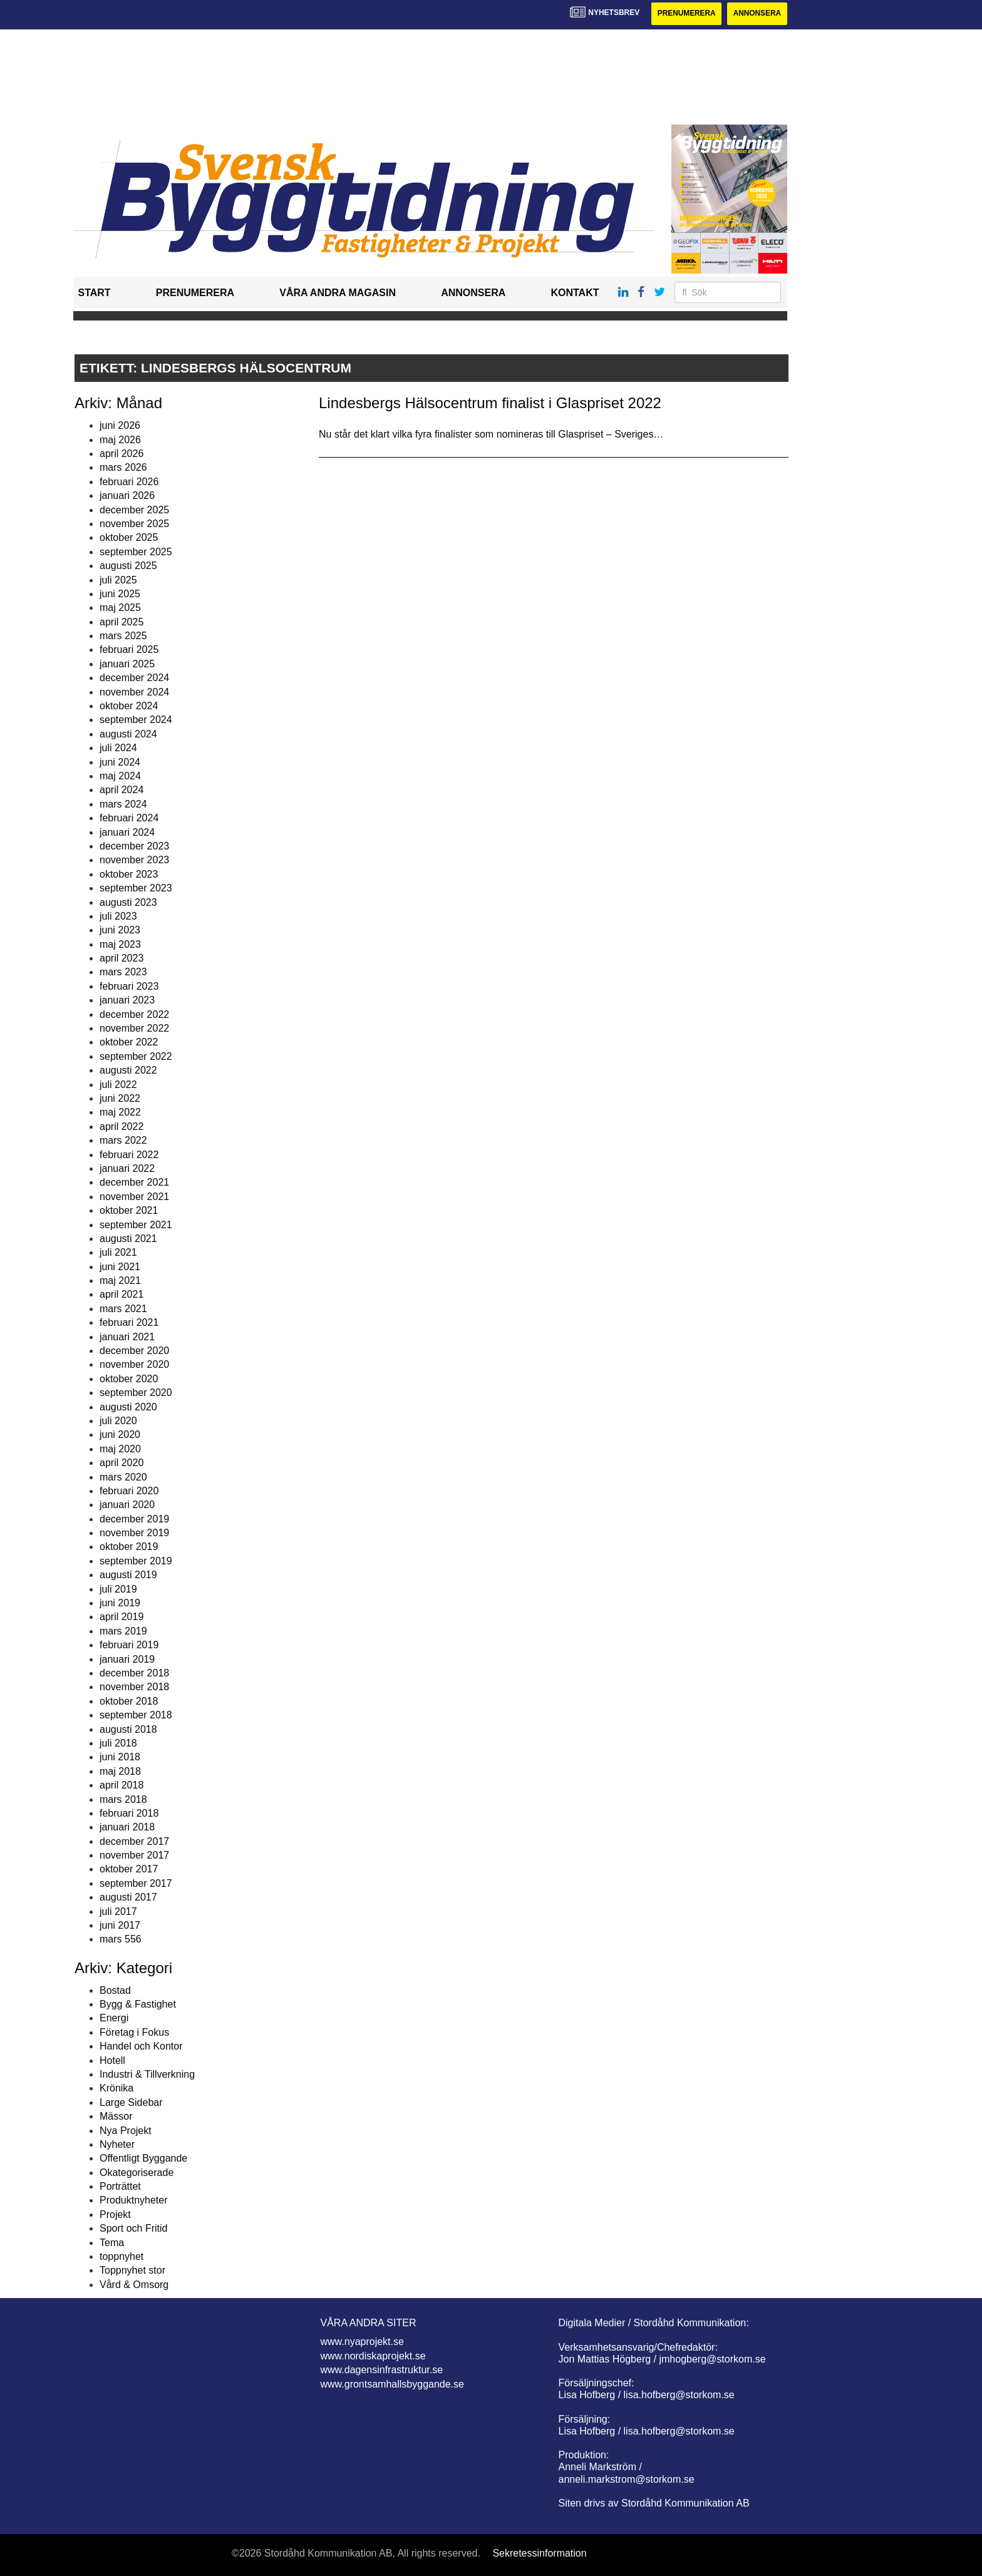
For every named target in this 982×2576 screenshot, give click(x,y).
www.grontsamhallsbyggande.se (392, 2384)
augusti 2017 (128, 1897)
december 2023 (134, 846)
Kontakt (574, 293)
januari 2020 (127, 1505)
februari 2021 (129, 1322)
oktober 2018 (129, 1701)
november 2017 (134, 1855)
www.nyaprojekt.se (362, 2342)
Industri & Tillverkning (147, 2074)
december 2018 (134, 1673)
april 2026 (121, 453)
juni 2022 (120, 1098)
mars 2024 (123, 804)
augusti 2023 (128, 902)
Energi (114, 2018)
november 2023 (134, 860)
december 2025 (134, 510)
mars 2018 (123, 1799)
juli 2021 (118, 1253)
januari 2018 (127, 1827)
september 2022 (136, 1056)
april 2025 (121, 622)
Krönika (116, 2088)
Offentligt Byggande (143, 2158)
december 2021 (134, 1183)
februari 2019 (129, 1645)
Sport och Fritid (133, 2228)
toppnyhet (121, 2256)
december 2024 (134, 677)
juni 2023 (120, 930)
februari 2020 (129, 1491)
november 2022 (134, 1028)
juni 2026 (120, 425)
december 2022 (134, 1014)
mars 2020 (123, 1477)
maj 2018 (120, 1771)
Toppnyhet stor (132, 2271)
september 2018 (136, 1715)
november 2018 (134, 1687)
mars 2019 (123, 1631)
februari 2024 (129, 818)
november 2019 (134, 1532)
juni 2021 (120, 1266)
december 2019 (134, 1519)
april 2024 (121, 790)
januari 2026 (127, 495)
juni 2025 (120, 593)
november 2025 (134, 523)
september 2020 (136, 1392)
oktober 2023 (129, 874)
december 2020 (134, 1350)
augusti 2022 (128, 1070)
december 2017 (134, 1841)
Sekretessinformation (539, 2553)
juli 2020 (118, 1420)
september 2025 (136, 552)
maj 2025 (120, 608)
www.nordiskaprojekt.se (373, 2356)
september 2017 (136, 1883)
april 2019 (121, 1617)
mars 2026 (123, 468)
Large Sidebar (131, 2102)
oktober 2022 (129, 1042)
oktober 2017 (129, 1869)
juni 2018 (120, 1757)
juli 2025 (118, 580)
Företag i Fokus (134, 2032)
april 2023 (121, 958)
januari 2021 (127, 1337)
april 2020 (121, 1462)
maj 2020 (120, 1449)
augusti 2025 (128, 565)
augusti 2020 (128, 1407)
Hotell (112, 2060)
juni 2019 (120, 1603)
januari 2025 (127, 664)
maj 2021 (120, 1280)
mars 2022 (123, 1140)
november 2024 (134, 692)
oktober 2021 (129, 1210)
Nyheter (117, 2144)
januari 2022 (127, 1168)
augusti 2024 (128, 734)
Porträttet (120, 2186)
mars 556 (121, 1939)
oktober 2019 (129, 1547)
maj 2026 (120, 439)
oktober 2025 (129, 538)
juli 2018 (118, 1743)
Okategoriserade (136, 2172)
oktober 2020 (129, 1378)
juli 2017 (118, 1911)
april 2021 (121, 1295)
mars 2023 (123, 972)
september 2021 (136, 1224)
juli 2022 (118, 1084)
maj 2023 (120, 944)
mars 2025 (123, 635)
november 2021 (134, 1196)
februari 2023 (129, 986)
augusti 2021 (128, 1238)
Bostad (115, 1990)
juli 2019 (118, 1589)
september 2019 (136, 1561)
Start (94, 293)
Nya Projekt (126, 2130)
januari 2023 (127, 1000)
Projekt (115, 2214)
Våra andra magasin (337, 293)
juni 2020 (120, 1435)
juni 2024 (120, 762)
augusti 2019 (128, 1574)
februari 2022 (129, 1154)
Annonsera (757, 13)
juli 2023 (118, 916)
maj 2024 (120, 776)
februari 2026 (129, 481)
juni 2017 (120, 1925)
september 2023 (136, 888)
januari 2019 (127, 1659)
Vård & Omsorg (134, 2284)
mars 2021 (123, 1308)
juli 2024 (118, 747)
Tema (112, 2242)
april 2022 (121, 1126)
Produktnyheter (134, 2200)
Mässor (116, 2116)
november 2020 (134, 1365)
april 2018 (121, 1785)
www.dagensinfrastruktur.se (382, 2369)
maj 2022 (120, 1112)
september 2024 (136, 720)
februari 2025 (129, 650)
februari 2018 (129, 1813)
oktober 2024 (129, 705)
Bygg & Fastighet (138, 2004)
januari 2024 (127, 832)
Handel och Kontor (141, 2046)
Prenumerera (685, 13)
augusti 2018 (128, 1729)
